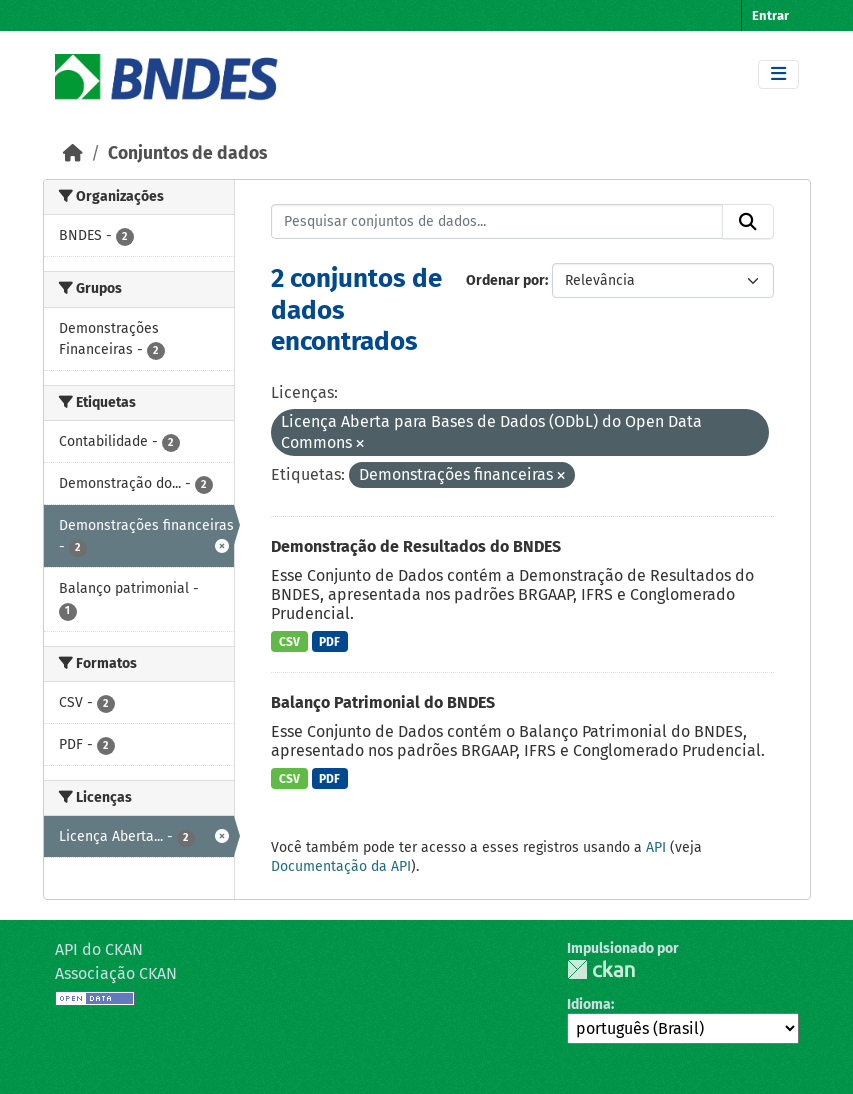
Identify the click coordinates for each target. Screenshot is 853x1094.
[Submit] (748, 222)
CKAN (601, 969)
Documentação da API (341, 866)
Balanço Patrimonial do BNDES (383, 702)
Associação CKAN (116, 973)
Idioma (589, 1004)
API (656, 847)
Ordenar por (505, 280)
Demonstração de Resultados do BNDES (416, 546)
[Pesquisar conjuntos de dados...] (497, 222)
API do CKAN (99, 949)
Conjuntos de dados (187, 153)
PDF (329, 642)
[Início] (73, 153)
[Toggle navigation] (778, 74)
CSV (289, 642)
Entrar (770, 15)
